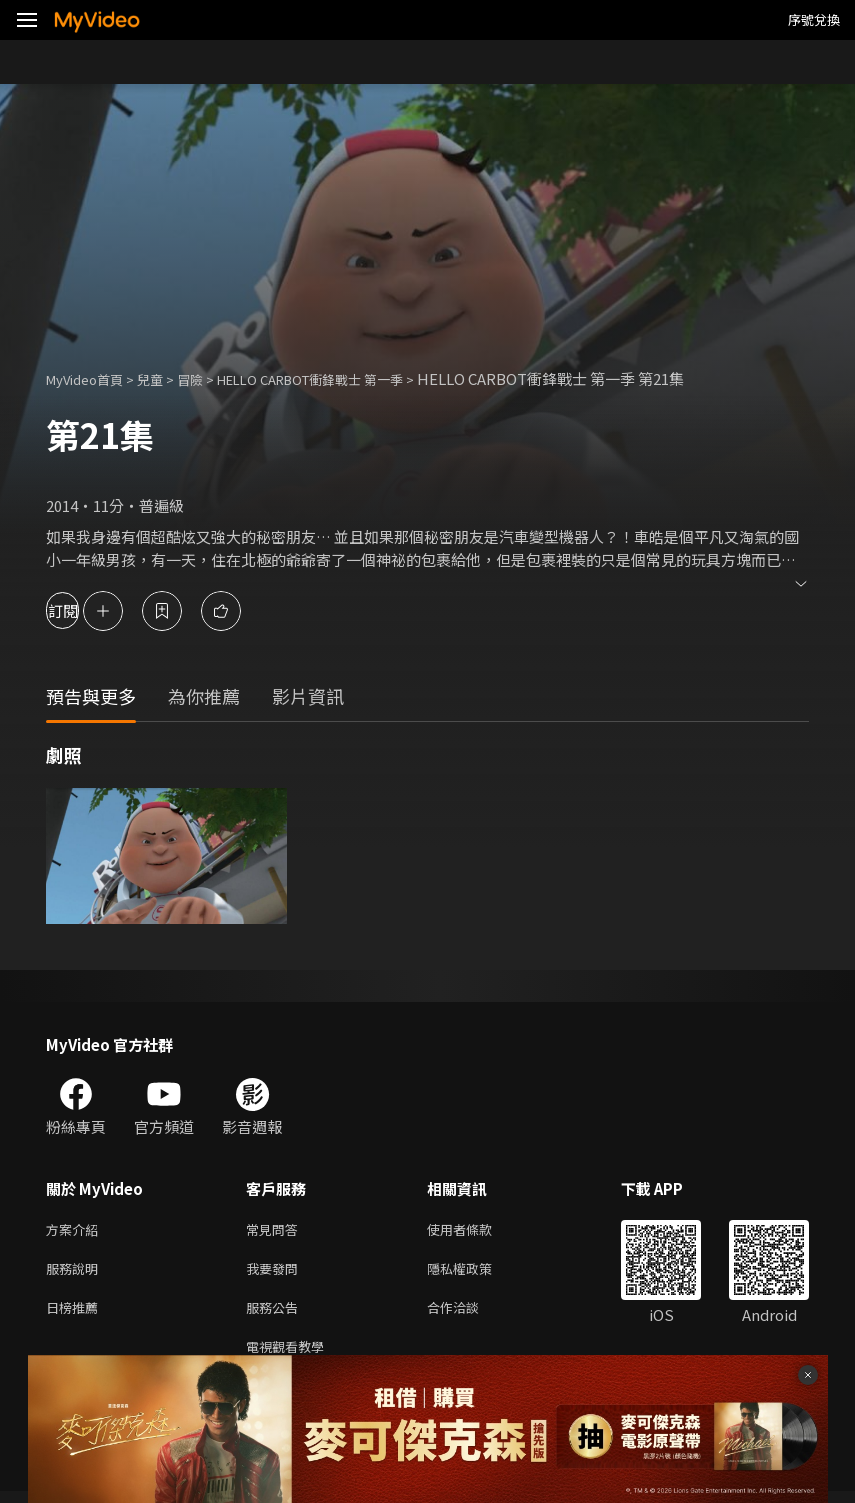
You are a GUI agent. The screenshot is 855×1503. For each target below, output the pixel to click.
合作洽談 (469, 1314)
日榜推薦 (76, 1314)
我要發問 (276, 1272)
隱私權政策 (476, 1272)
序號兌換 (814, 19)
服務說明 (76, 1272)
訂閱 (86, 610)
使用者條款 (476, 1230)
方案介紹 (76, 1230)
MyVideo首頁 (91, 378)
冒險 (210, 378)
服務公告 (276, 1314)
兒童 (166, 378)
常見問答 (276, 1230)
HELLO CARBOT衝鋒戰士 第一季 (348, 378)
